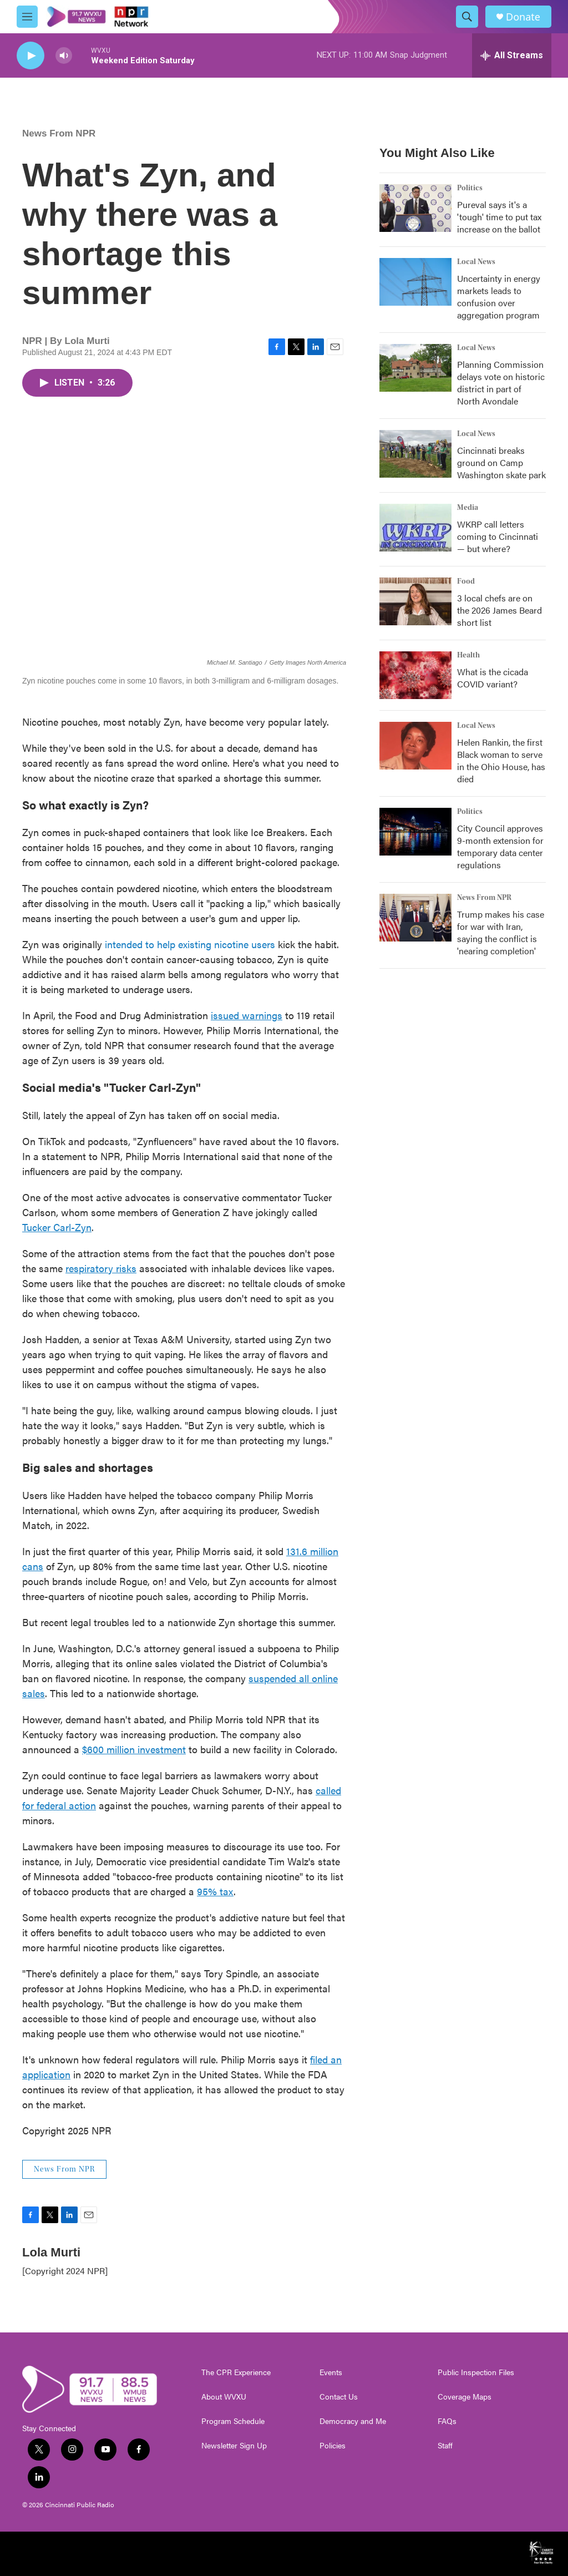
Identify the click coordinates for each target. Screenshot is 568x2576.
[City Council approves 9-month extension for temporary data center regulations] (415, 832)
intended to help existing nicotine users (190, 944)
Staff (445, 2445)
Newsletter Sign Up (234, 2445)
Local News (476, 261)
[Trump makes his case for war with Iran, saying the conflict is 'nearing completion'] (415, 918)
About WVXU (223, 2396)
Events (331, 2372)
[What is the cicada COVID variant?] (415, 675)
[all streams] (511, 55)
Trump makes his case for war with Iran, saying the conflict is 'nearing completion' (500, 932)
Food (466, 581)
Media (467, 507)
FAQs (447, 2421)
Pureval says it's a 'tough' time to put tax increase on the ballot (499, 216)
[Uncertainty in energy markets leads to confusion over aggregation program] (415, 282)
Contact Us (339, 2396)
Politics (470, 188)
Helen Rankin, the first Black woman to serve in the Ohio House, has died (501, 760)
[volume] (63, 55)
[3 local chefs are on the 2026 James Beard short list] (415, 601)
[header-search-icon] (467, 17)
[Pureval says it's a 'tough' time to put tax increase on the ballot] (415, 208)
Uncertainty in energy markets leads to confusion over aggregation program (498, 296)
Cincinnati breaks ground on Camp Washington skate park (501, 462)
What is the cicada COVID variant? (492, 677)
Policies (333, 2445)
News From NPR (58, 133)
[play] (30, 55)
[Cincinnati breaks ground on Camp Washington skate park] (415, 454)
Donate (523, 17)
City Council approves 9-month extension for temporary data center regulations (500, 846)
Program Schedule (233, 2421)
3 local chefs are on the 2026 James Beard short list (499, 610)
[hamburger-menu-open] (27, 17)
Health (468, 655)
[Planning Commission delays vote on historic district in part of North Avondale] (415, 368)
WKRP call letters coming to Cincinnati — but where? (497, 536)
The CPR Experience (236, 2372)
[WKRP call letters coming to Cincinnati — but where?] (415, 527)
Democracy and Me (353, 2421)
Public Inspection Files (476, 2372)
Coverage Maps (464, 2396)
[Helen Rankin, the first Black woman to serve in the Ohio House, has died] (415, 746)
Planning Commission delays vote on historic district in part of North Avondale (501, 382)
